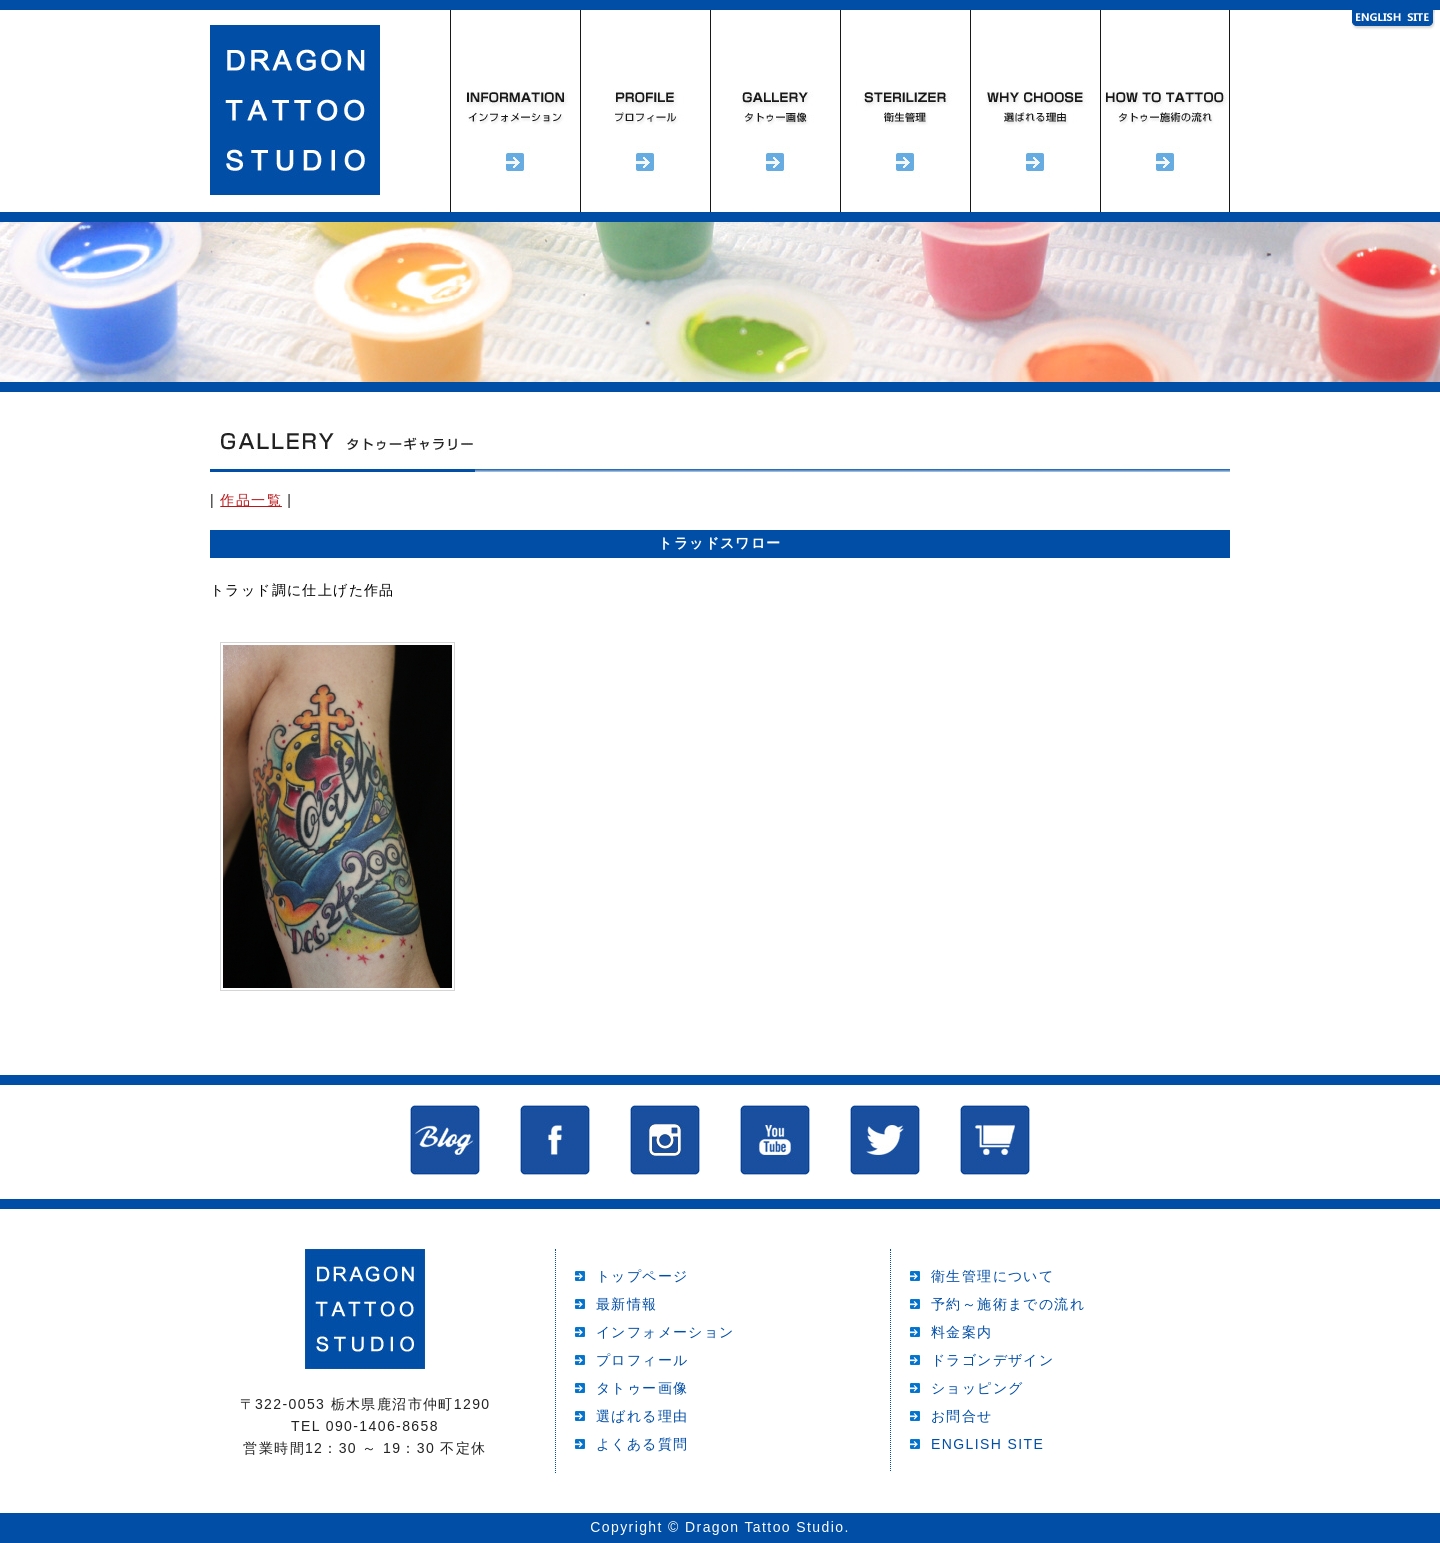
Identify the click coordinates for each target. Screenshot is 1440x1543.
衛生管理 (905, 111)
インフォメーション (515, 111)
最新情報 (627, 1304)
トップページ (642, 1276)
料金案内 (962, 1332)
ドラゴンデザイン (992, 1360)
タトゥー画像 (642, 1388)
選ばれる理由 (1035, 111)
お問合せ (962, 1416)
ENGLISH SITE (987, 1444)
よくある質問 (642, 1444)
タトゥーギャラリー (775, 111)
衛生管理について (992, 1276)
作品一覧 (251, 500)
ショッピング (977, 1388)
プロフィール (645, 111)
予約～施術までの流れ (1165, 111)
